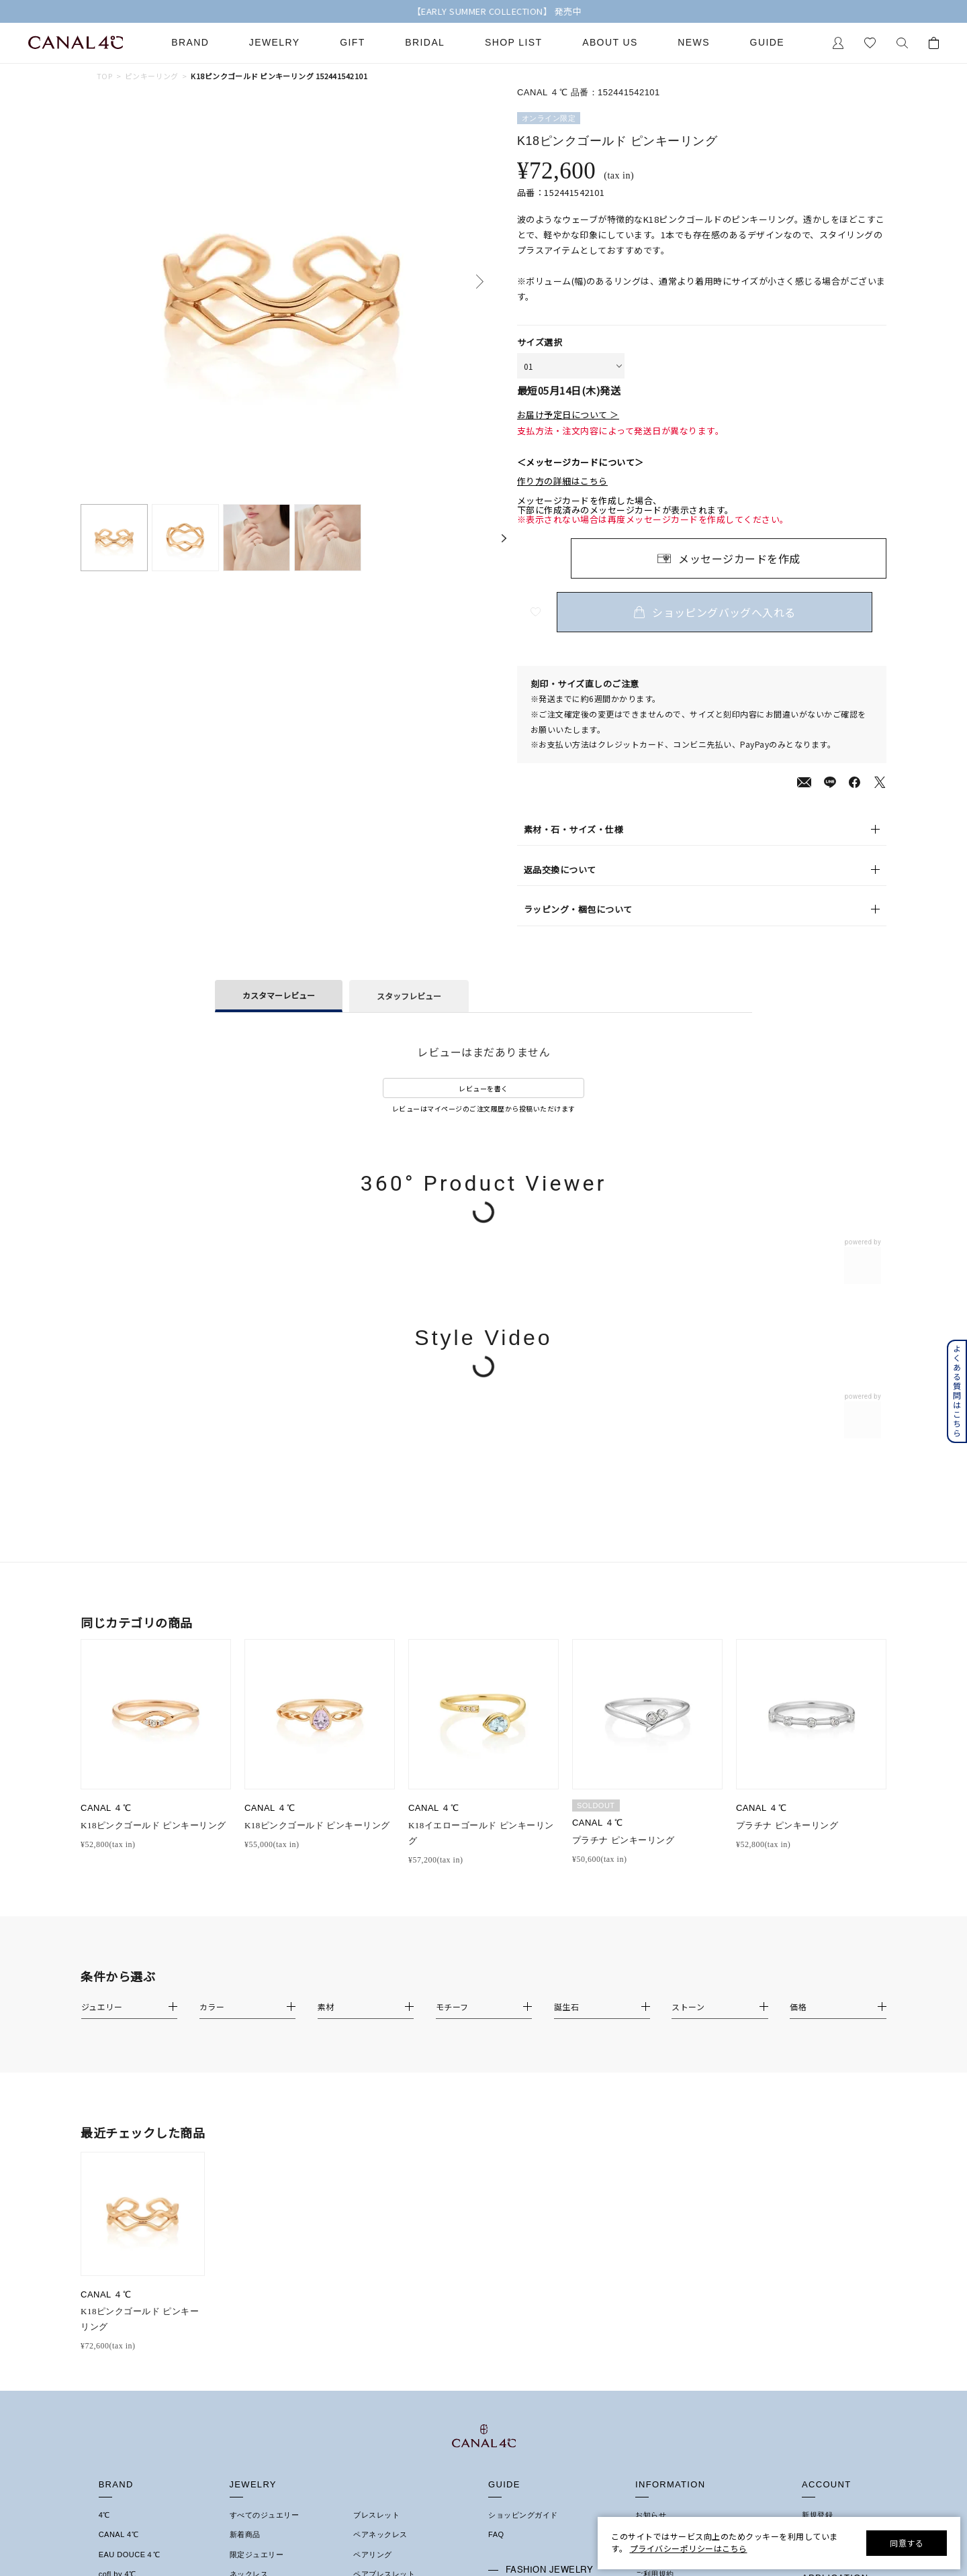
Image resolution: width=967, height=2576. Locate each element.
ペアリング (372, 2212)
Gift (352, 43)
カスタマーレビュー (278, 995)
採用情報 (650, 2329)
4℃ (104, 2173)
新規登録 (817, 2173)
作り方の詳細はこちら (562, 481)
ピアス (241, 2290)
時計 (361, 2251)
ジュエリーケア (515, 2271)
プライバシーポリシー (673, 2271)
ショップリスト (662, 2192)
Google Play (823, 2344)
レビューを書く (483, 1088)
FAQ (496, 2192)
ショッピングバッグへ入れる (728, 612)
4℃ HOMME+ (123, 2251)
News (694, 43)
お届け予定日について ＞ (568, 414)
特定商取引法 (658, 2251)
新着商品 (245, 2192)
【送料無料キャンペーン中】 (484, 11)
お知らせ (650, 2173)
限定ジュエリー (257, 2212)
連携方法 (817, 2305)
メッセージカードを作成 (739, 558)
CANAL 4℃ (118, 2192)
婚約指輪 (114, 2356)
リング (241, 2251)
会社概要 (650, 2212)
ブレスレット (376, 2173)
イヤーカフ (249, 2329)
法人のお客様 (511, 2291)
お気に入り (821, 2212)
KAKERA (115, 2290)
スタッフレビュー (409, 995)
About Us (610, 43)
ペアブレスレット (384, 2232)
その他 (365, 2290)
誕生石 (365, 2271)
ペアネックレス (380, 2192)
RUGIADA (117, 2271)
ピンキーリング (152, 76)
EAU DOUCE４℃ (129, 2212)
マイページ (821, 2192)
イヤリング (249, 2310)
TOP (104, 76)
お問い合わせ (658, 2290)
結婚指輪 (114, 2375)
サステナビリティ (666, 2310)
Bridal (425, 43)
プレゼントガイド (519, 2252)
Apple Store (823, 2324)
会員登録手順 (825, 2285)
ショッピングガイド (523, 2173)
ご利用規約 (654, 2232)
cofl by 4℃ (117, 2232)
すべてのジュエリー (265, 2173)
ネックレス (249, 2232)
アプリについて (829, 2266)
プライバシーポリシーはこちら (688, 2548)
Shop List (513, 43)
